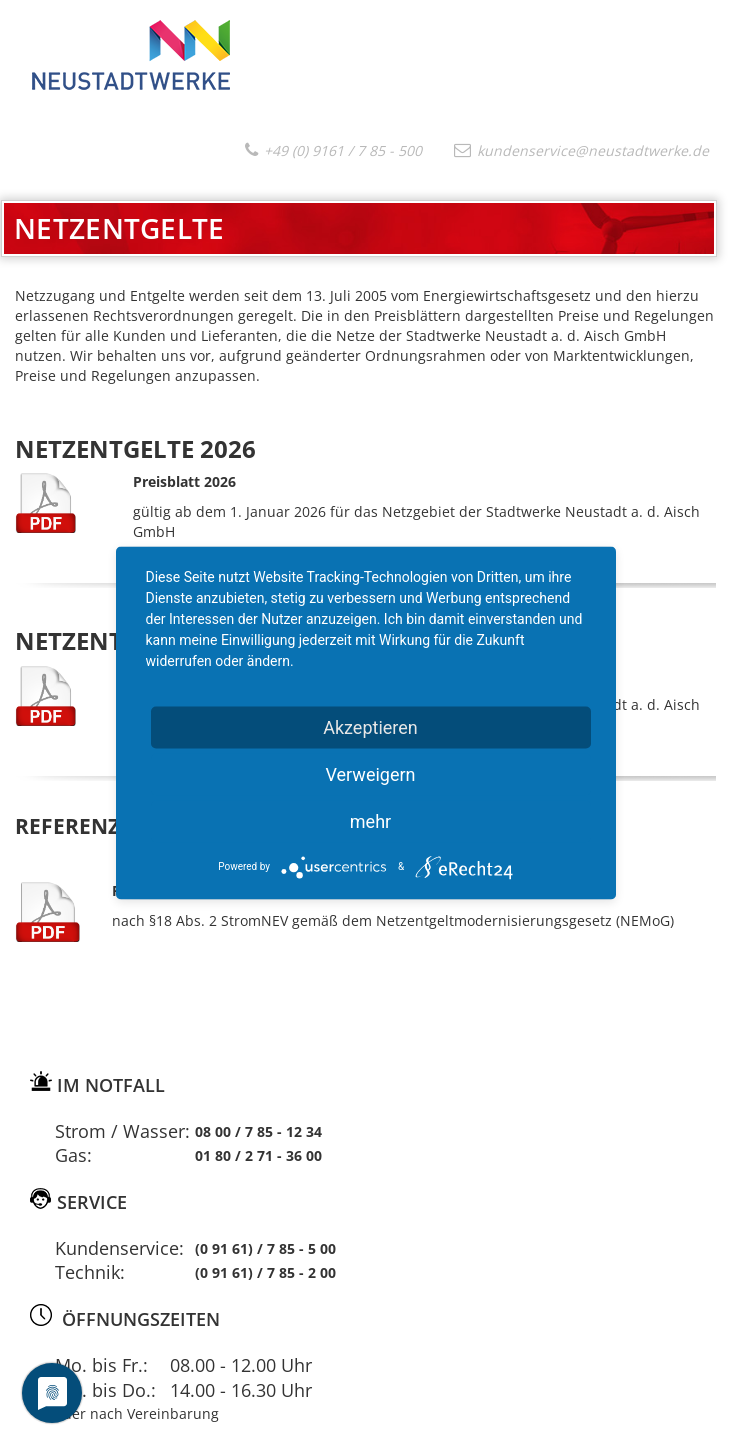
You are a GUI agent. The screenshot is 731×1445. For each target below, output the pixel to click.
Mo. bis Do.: (105, 1390)
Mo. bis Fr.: (101, 1365)
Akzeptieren (370, 726)
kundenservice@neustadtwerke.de (581, 150)
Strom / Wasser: (122, 1131)
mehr (370, 820)
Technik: (90, 1272)
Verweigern (370, 773)
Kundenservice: (119, 1248)
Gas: (73, 1155)
